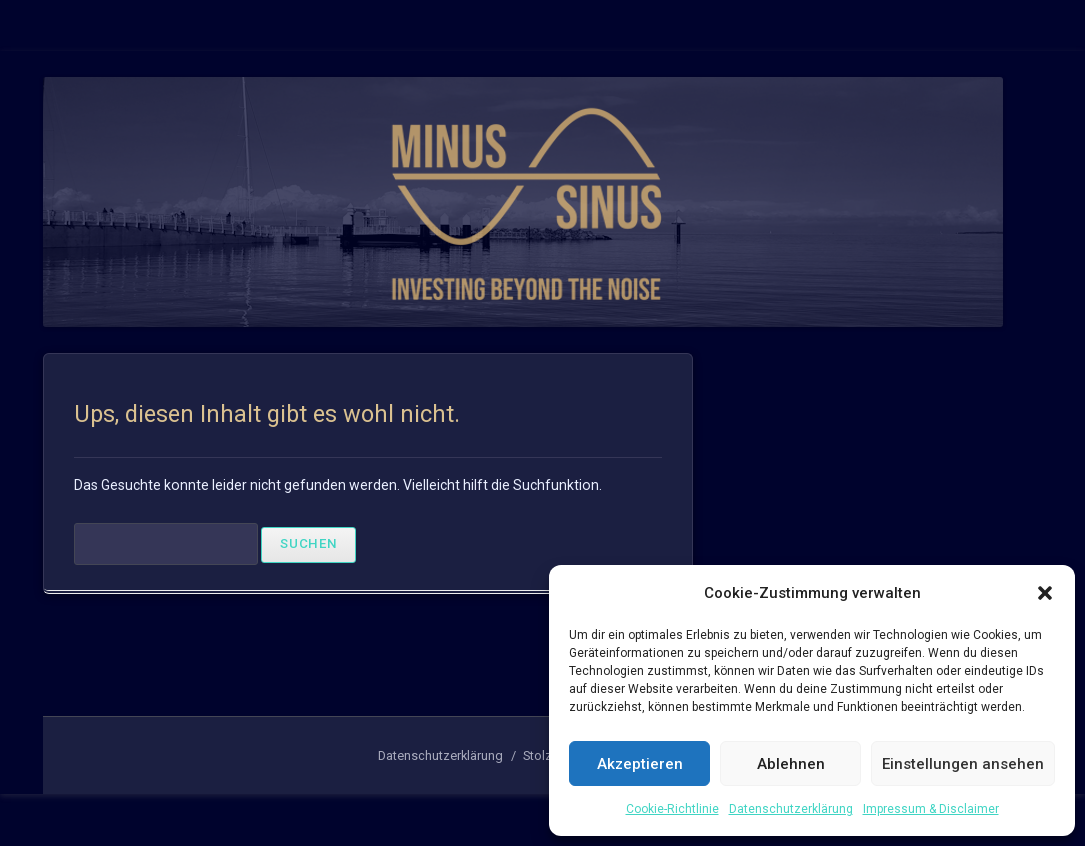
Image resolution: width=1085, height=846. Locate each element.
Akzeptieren (640, 764)
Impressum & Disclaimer (931, 809)
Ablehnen (791, 764)
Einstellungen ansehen (963, 764)
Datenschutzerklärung (791, 809)
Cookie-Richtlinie (672, 809)
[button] (1045, 593)
